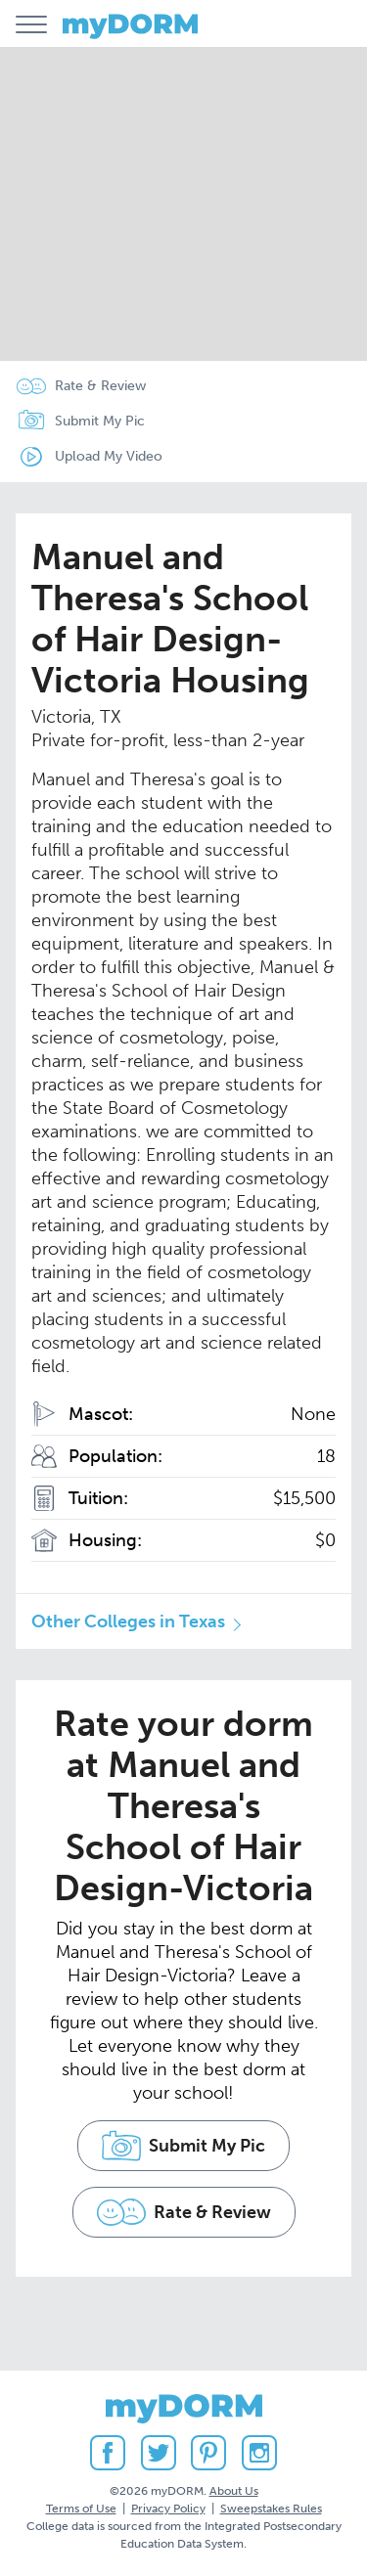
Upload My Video (108, 456)
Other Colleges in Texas (128, 1621)
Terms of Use (81, 2508)
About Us (233, 2491)
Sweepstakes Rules (271, 2508)
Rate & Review (100, 386)
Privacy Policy (168, 2508)
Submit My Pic (100, 421)
